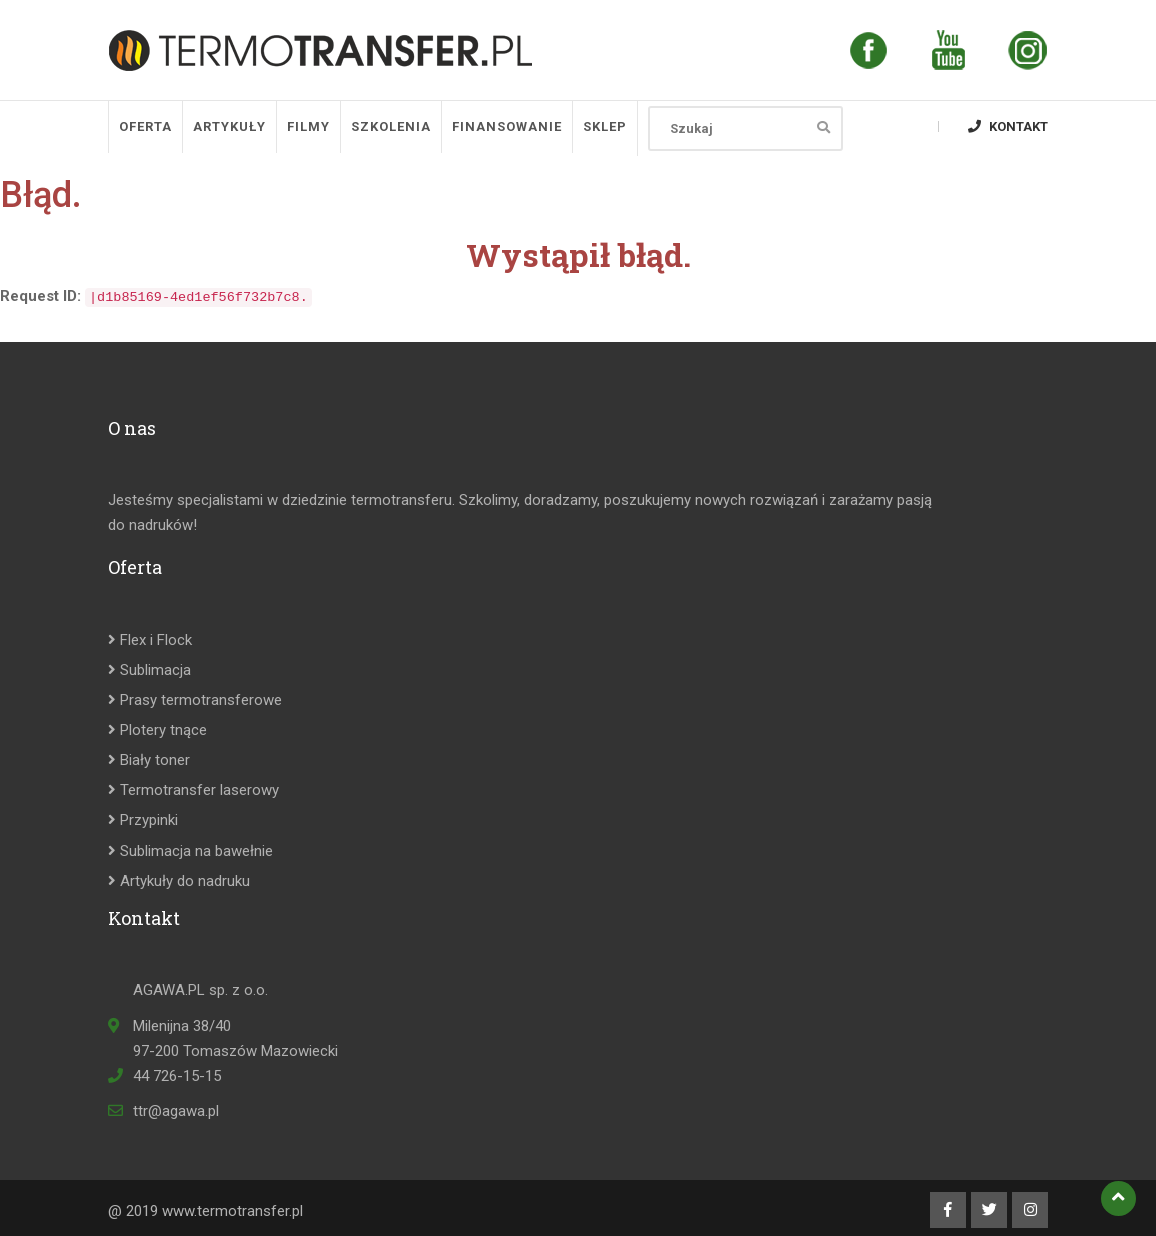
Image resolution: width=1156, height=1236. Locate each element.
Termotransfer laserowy (193, 790)
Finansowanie (507, 126)
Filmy (308, 126)
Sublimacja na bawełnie (190, 851)
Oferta (145, 126)
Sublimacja (149, 670)
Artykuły (229, 126)
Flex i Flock (150, 640)
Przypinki (143, 820)
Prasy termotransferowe (195, 700)
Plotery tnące (157, 730)
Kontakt (1008, 126)
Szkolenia (391, 126)
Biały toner (149, 760)
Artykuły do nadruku (179, 881)
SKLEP (605, 126)
